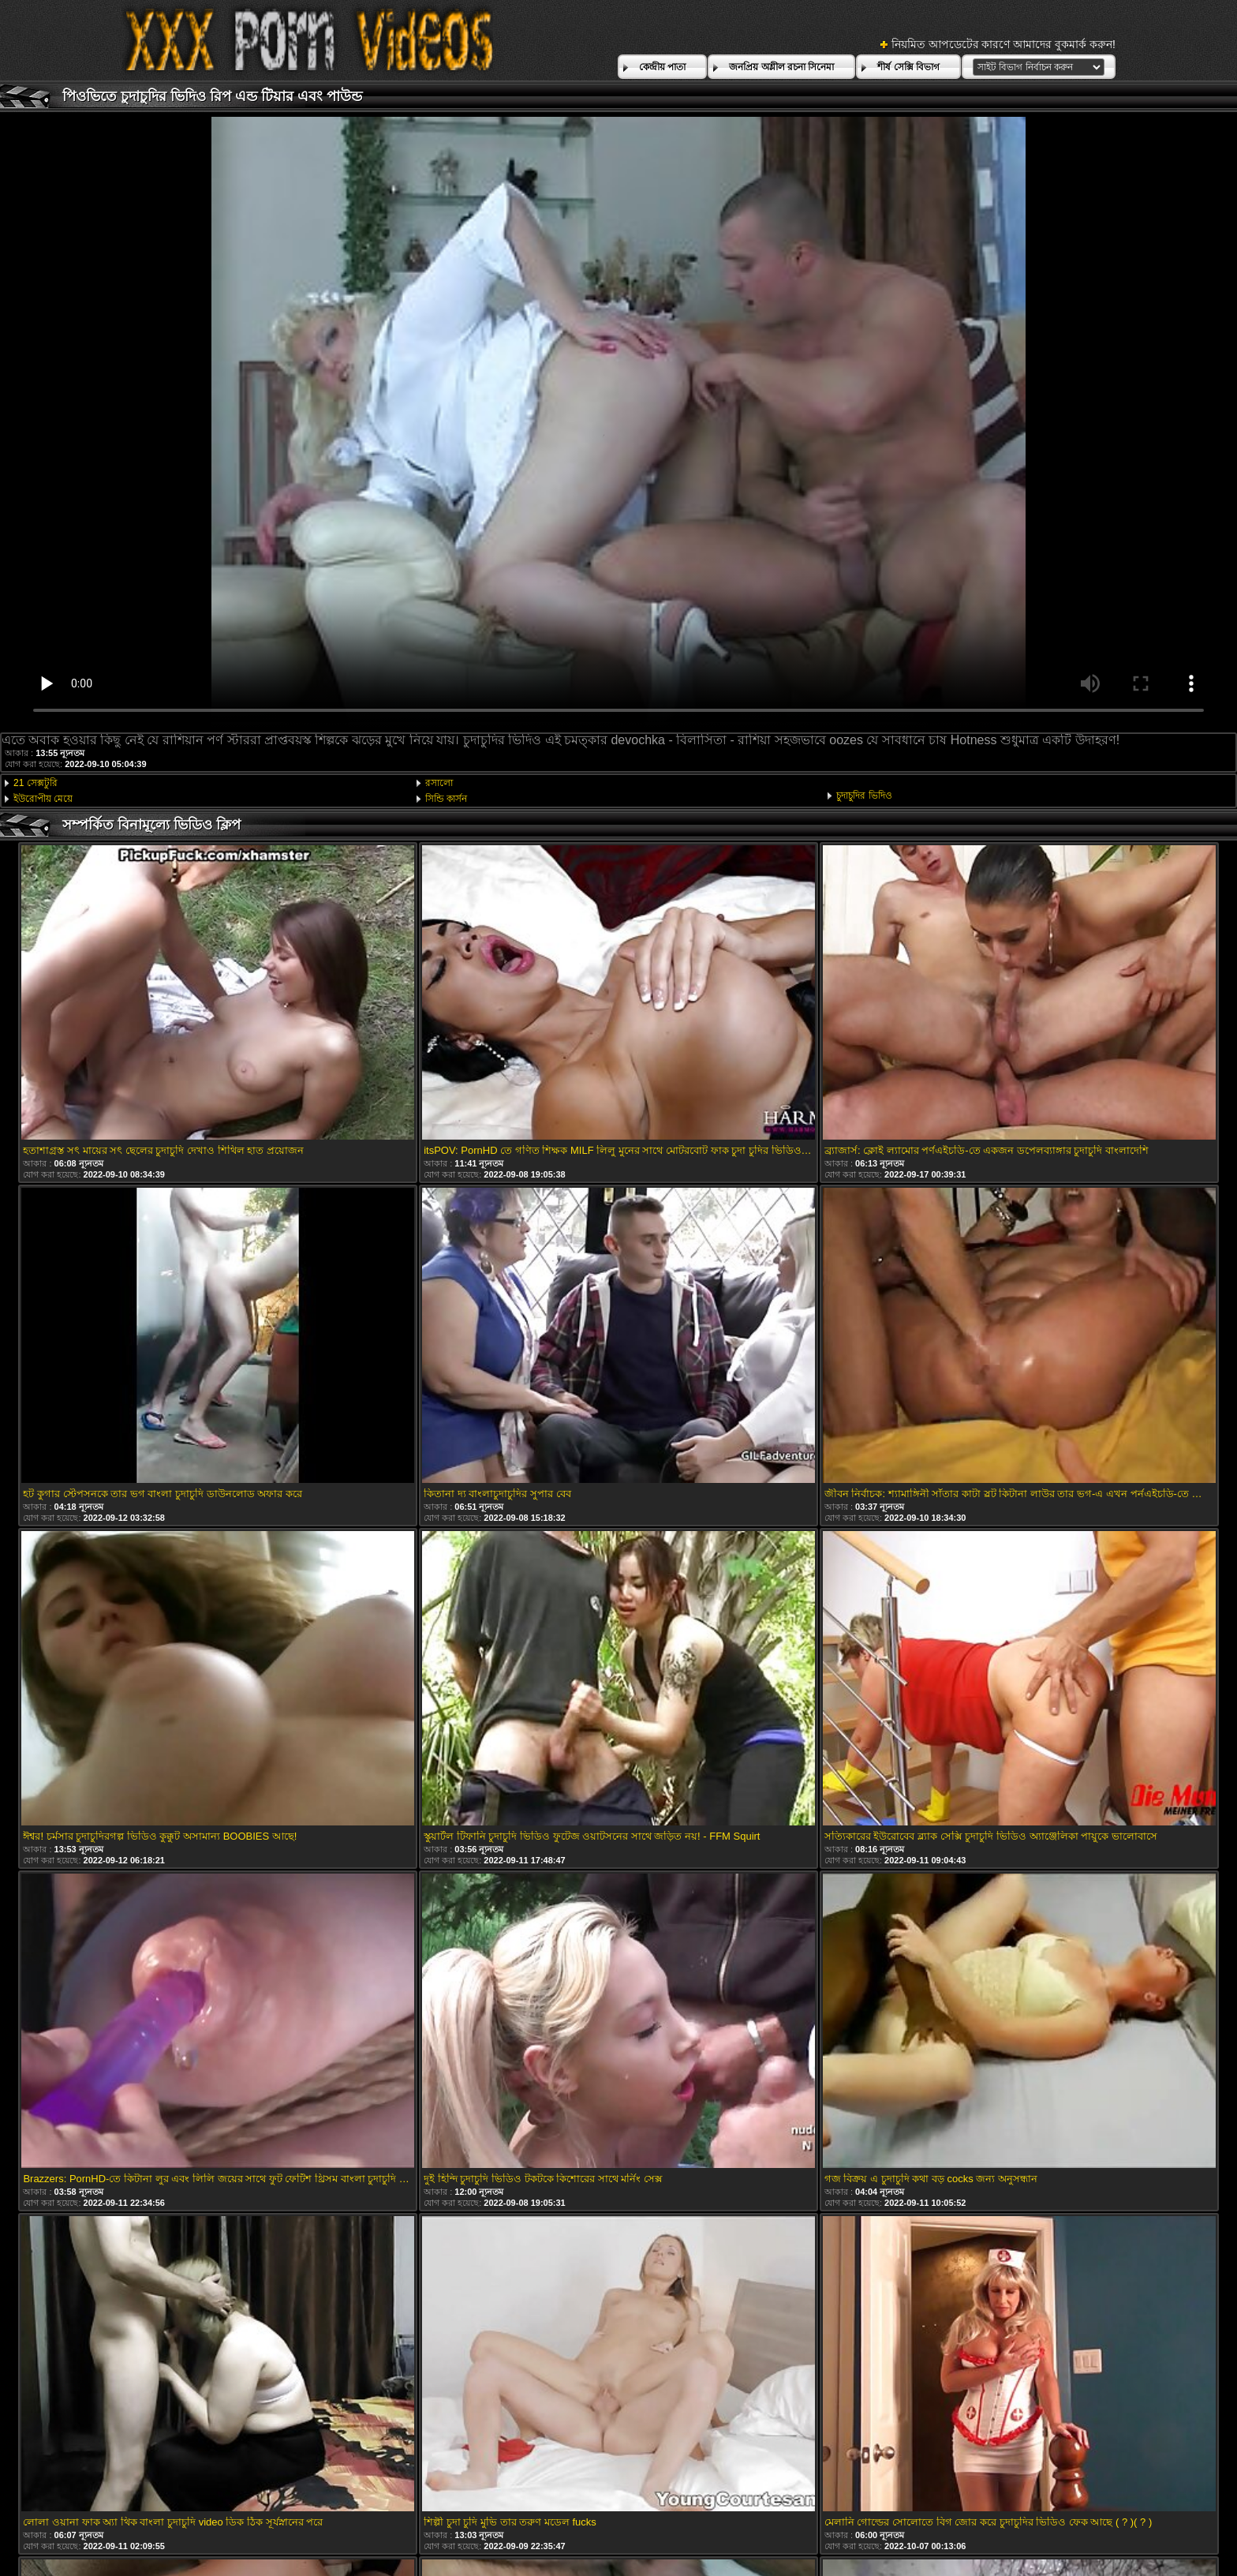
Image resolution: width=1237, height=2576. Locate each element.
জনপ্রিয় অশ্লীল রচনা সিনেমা (781, 67)
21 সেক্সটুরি (35, 782)
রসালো (439, 782)
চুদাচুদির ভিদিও (863, 795)
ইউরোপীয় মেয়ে (43, 798)
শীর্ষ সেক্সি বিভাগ (908, 67)
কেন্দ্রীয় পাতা (662, 67)
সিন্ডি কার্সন (446, 798)
